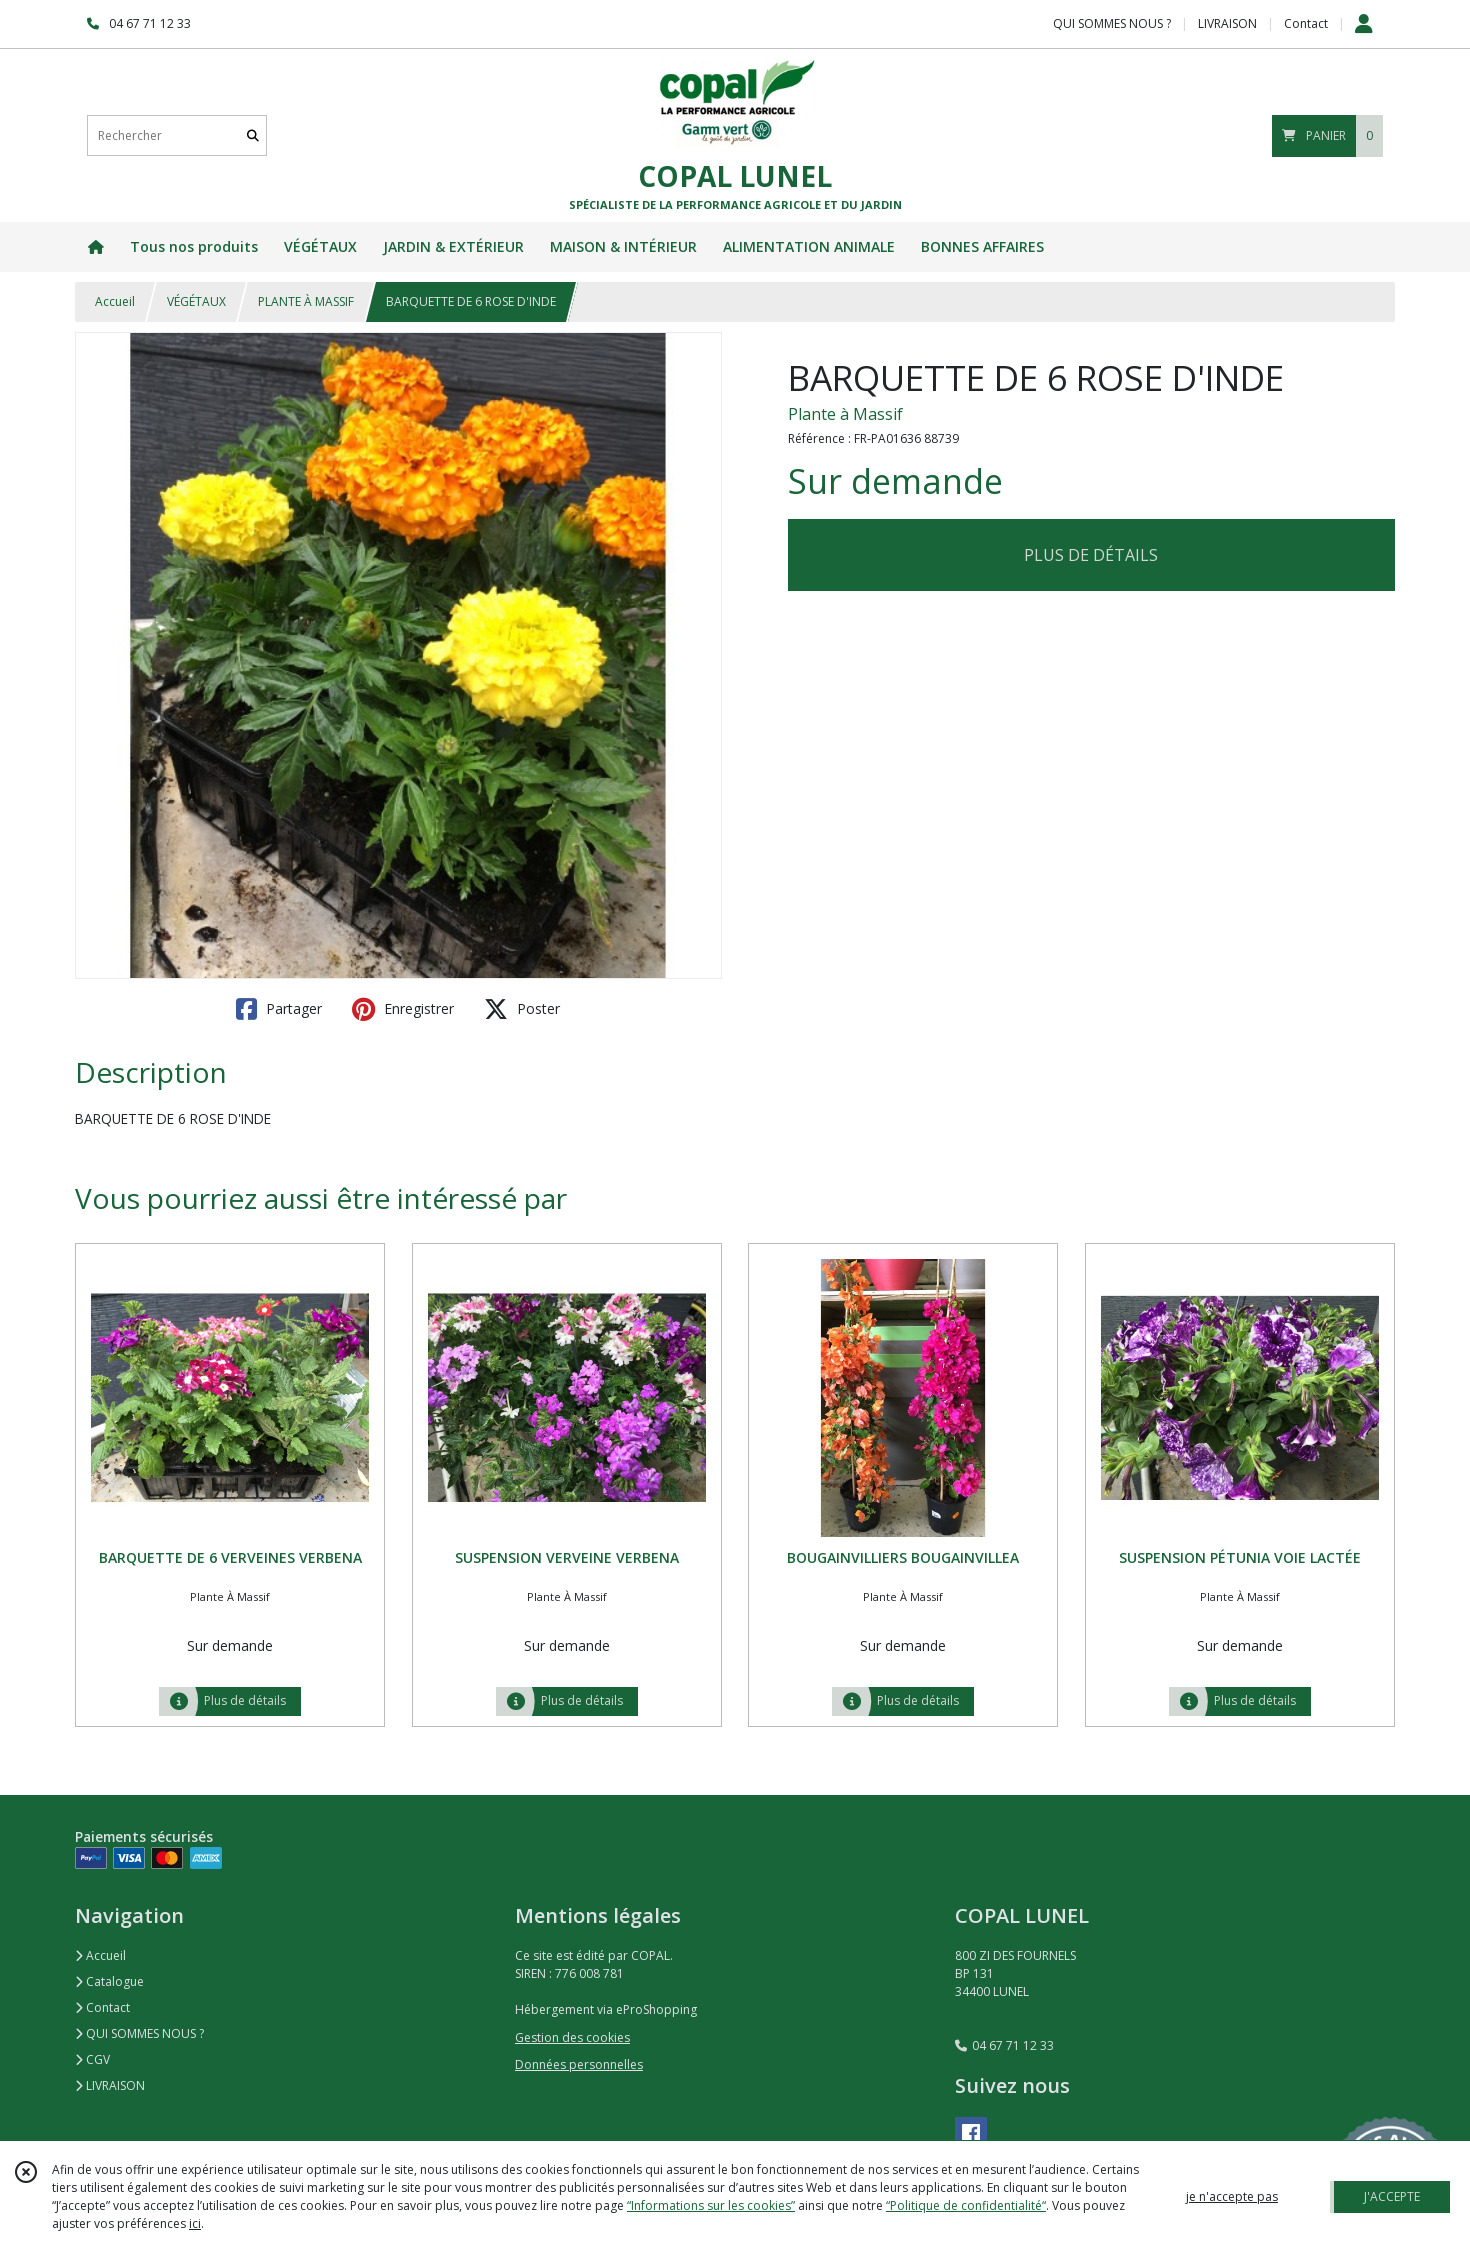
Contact (1306, 23)
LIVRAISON (110, 2085)
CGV (92, 2059)
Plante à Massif (845, 414)
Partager (279, 1009)
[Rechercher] (253, 135)
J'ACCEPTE (1392, 2196)
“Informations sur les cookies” (711, 2205)
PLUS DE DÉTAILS (1091, 555)
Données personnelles (579, 2064)
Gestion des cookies (572, 2037)
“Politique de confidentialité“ (966, 2205)
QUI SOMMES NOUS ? (139, 2033)
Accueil (115, 301)
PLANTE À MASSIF (306, 301)
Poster (522, 1009)
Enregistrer (403, 1009)
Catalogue (109, 1981)
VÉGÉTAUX (196, 301)
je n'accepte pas (1232, 2196)
